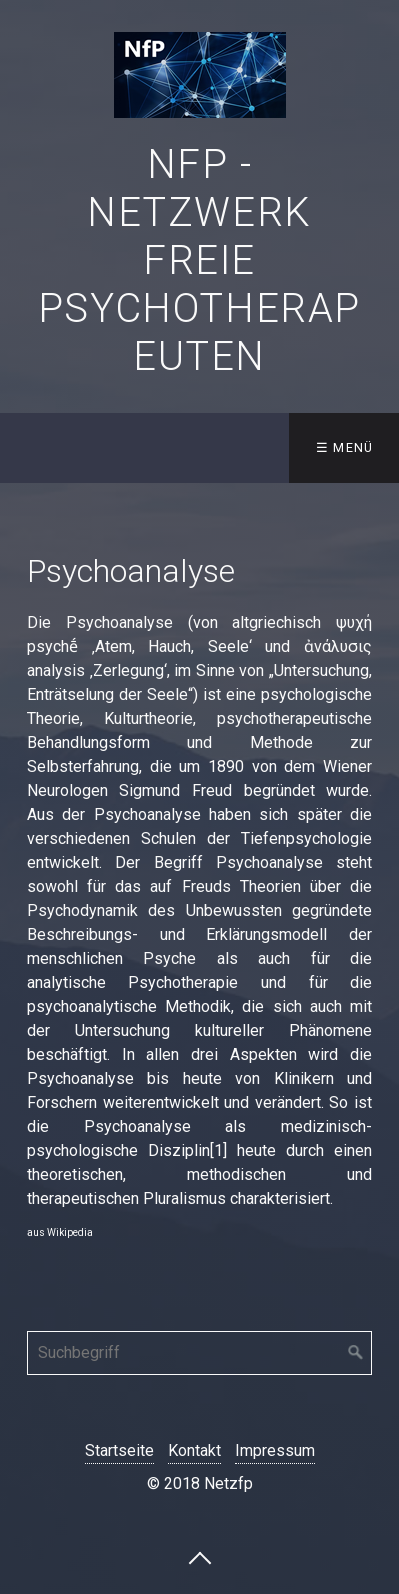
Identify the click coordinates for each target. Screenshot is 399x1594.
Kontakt (194, 1450)
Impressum (275, 1450)
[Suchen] (356, 1353)
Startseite (119, 1450)
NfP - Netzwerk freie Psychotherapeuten (199, 260)
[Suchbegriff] (199, 1353)
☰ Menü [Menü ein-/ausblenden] (345, 447)
